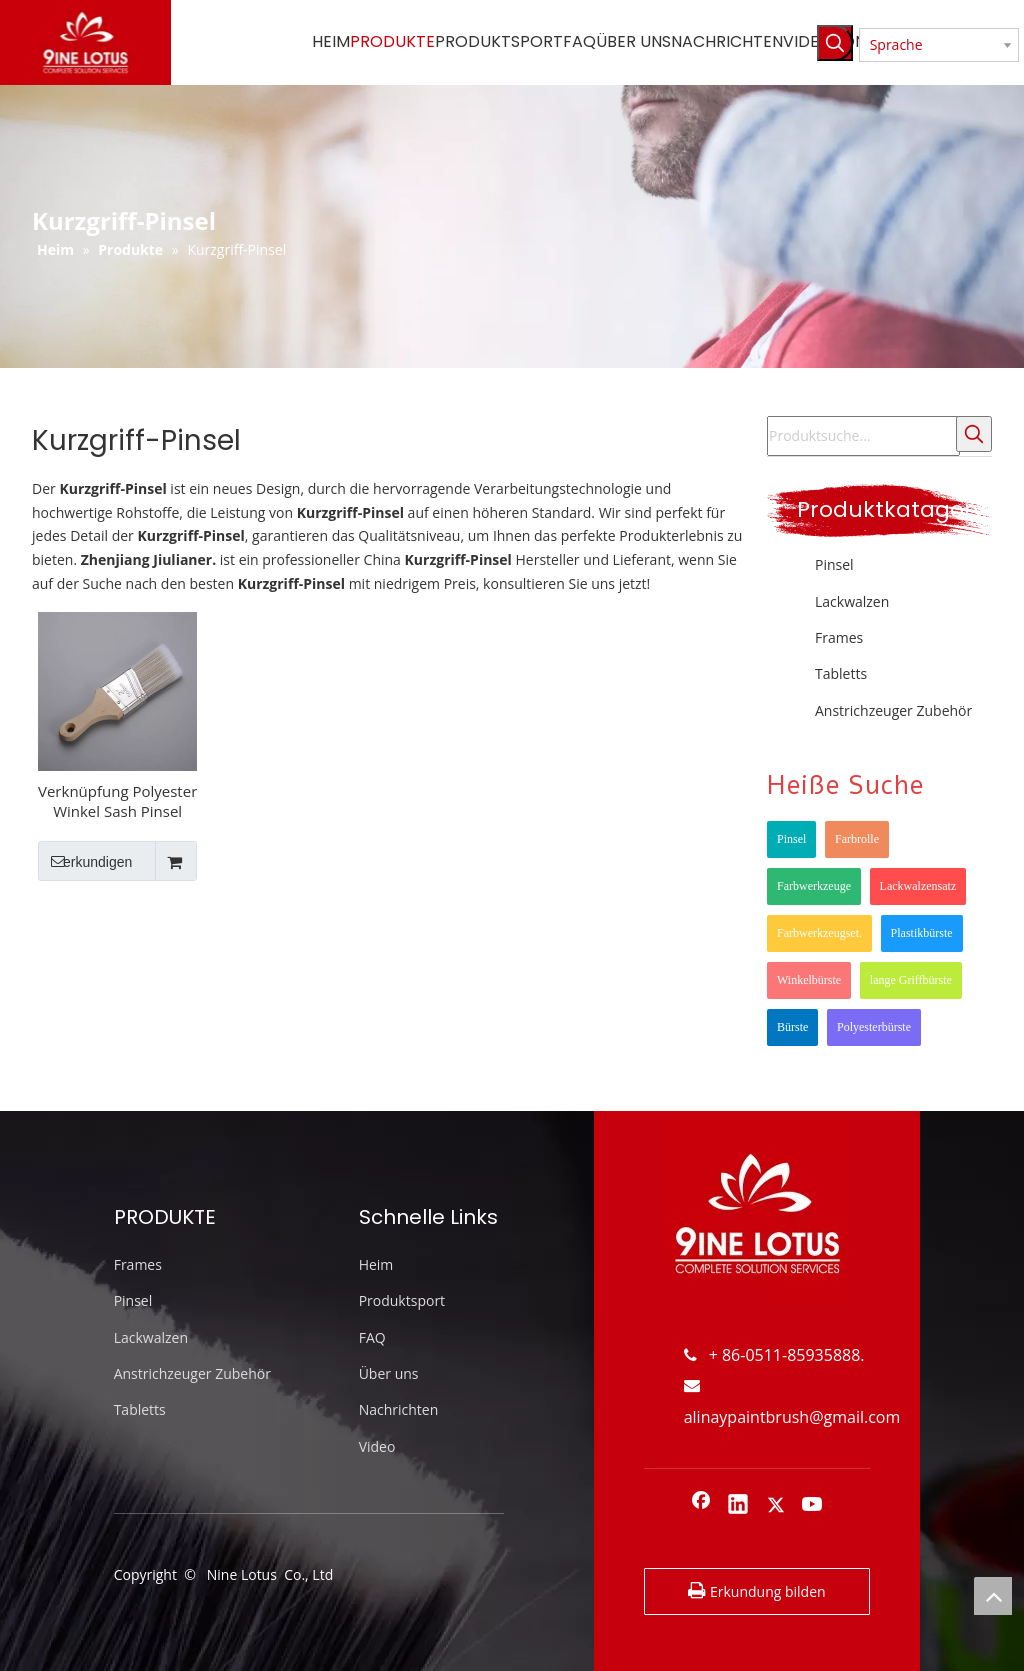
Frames (839, 637)
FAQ (372, 1337)
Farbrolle (857, 839)
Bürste (792, 1027)
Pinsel (834, 564)
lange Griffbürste (911, 980)
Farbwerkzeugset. (819, 933)
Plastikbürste (922, 933)
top (993, 1596)
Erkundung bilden (756, 1591)
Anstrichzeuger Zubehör (893, 710)
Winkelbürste (809, 980)
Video (377, 1446)
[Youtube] (813, 1506)
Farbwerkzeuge (814, 886)
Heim (376, 1264)
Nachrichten (399, 1409)
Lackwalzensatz (918, 886)
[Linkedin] (738, 1506)
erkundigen (85, 861)
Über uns (389, 1373)
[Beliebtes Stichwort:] (835, 43)
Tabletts (841, 673)
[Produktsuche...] (863, 436)
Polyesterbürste (874, 1027)
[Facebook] (701, 1506)
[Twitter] (776, 1506)
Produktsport (402, 1300)
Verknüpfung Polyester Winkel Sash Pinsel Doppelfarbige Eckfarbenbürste (117, 801)
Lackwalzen (852, 601)
